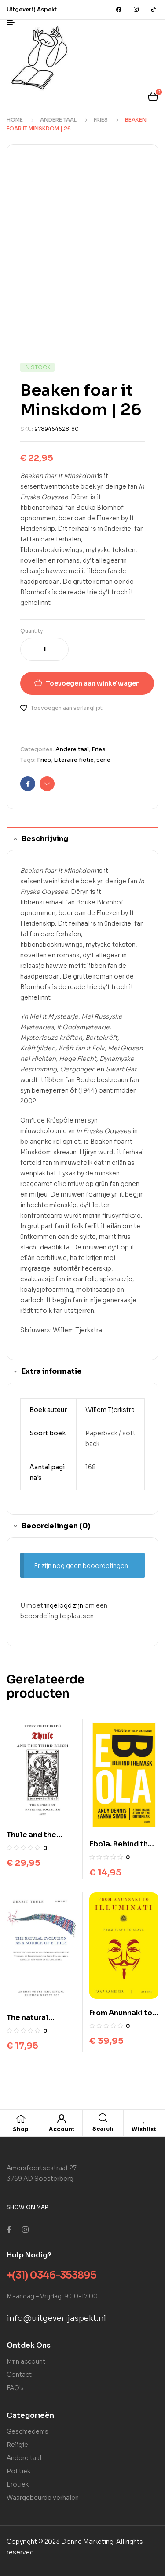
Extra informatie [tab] (52, 1371)
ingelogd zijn (63, 1605)
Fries (101, 119)
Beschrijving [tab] (45, 838)
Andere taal (58, 119)
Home (15, 119)
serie (103, 760)
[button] (32, 9)
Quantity (31, 630)
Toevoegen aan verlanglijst (67, 707)
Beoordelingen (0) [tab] (56, 1526)
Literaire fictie (74, 760)
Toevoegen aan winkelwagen (93, 683)
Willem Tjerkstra (110, 1410)
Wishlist (144, 2129)
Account (62, 2129)
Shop (21, 2129)
